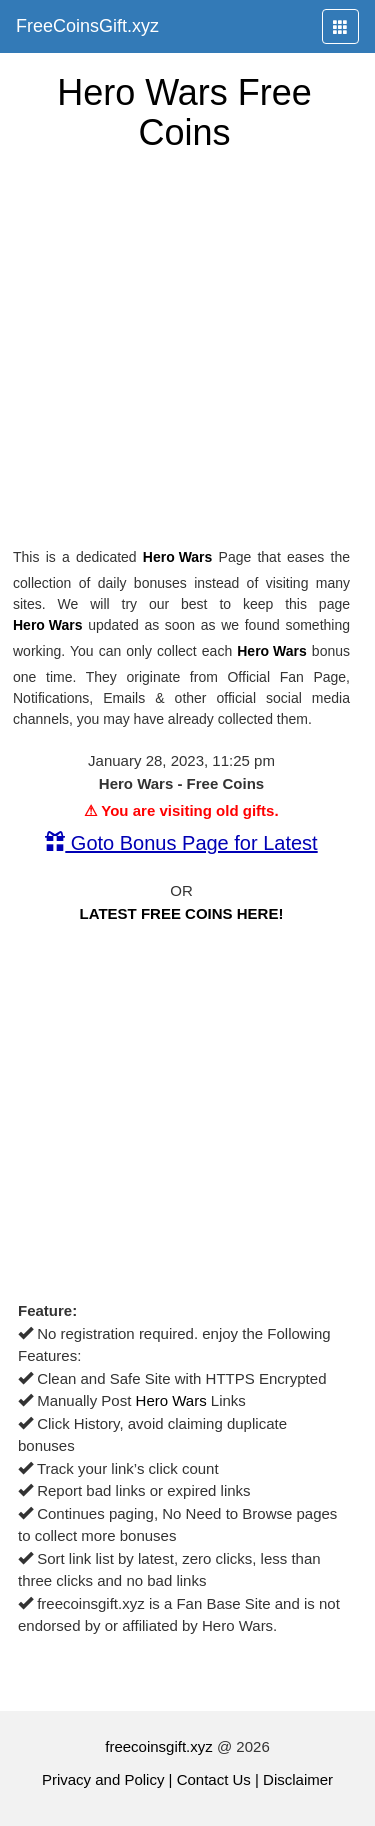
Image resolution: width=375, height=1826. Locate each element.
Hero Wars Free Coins (184, 112)
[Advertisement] (187, 349)
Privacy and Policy (103, 1779)
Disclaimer (298, 1779)
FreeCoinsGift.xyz (87, 26)
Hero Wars (178, 557)
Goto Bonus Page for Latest (181, 843)
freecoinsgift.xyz (159, 1746)
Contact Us (214, 1779)
